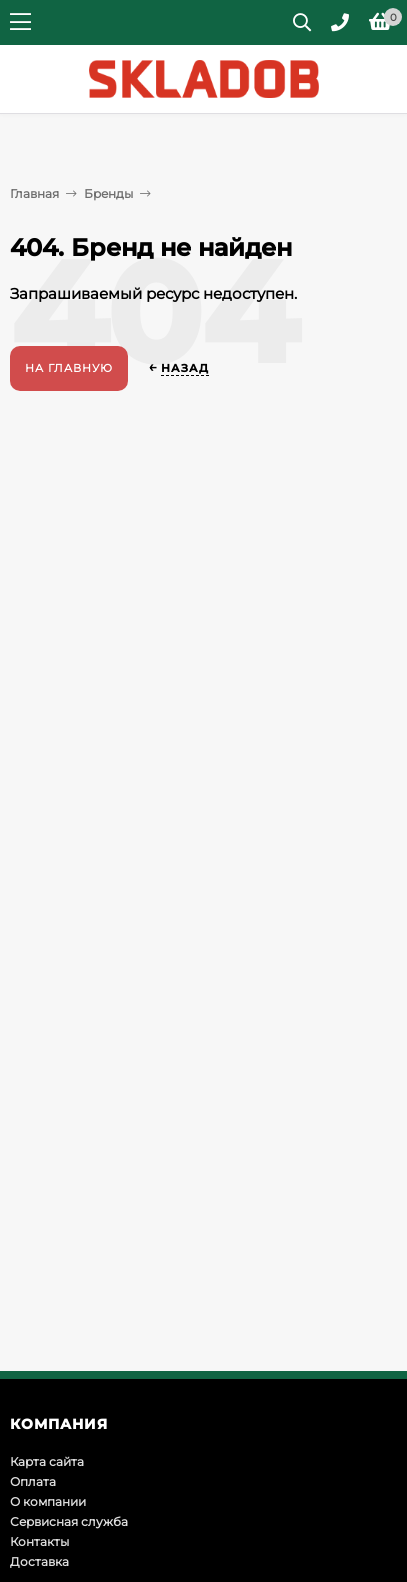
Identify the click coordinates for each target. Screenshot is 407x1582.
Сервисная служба (69, 1521)
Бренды (108, 193)
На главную (69, 368)
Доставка (39, 1561)
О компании (48, 1501)
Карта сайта (47, 1461)
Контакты (39, 1541)
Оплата (33, 1481)
